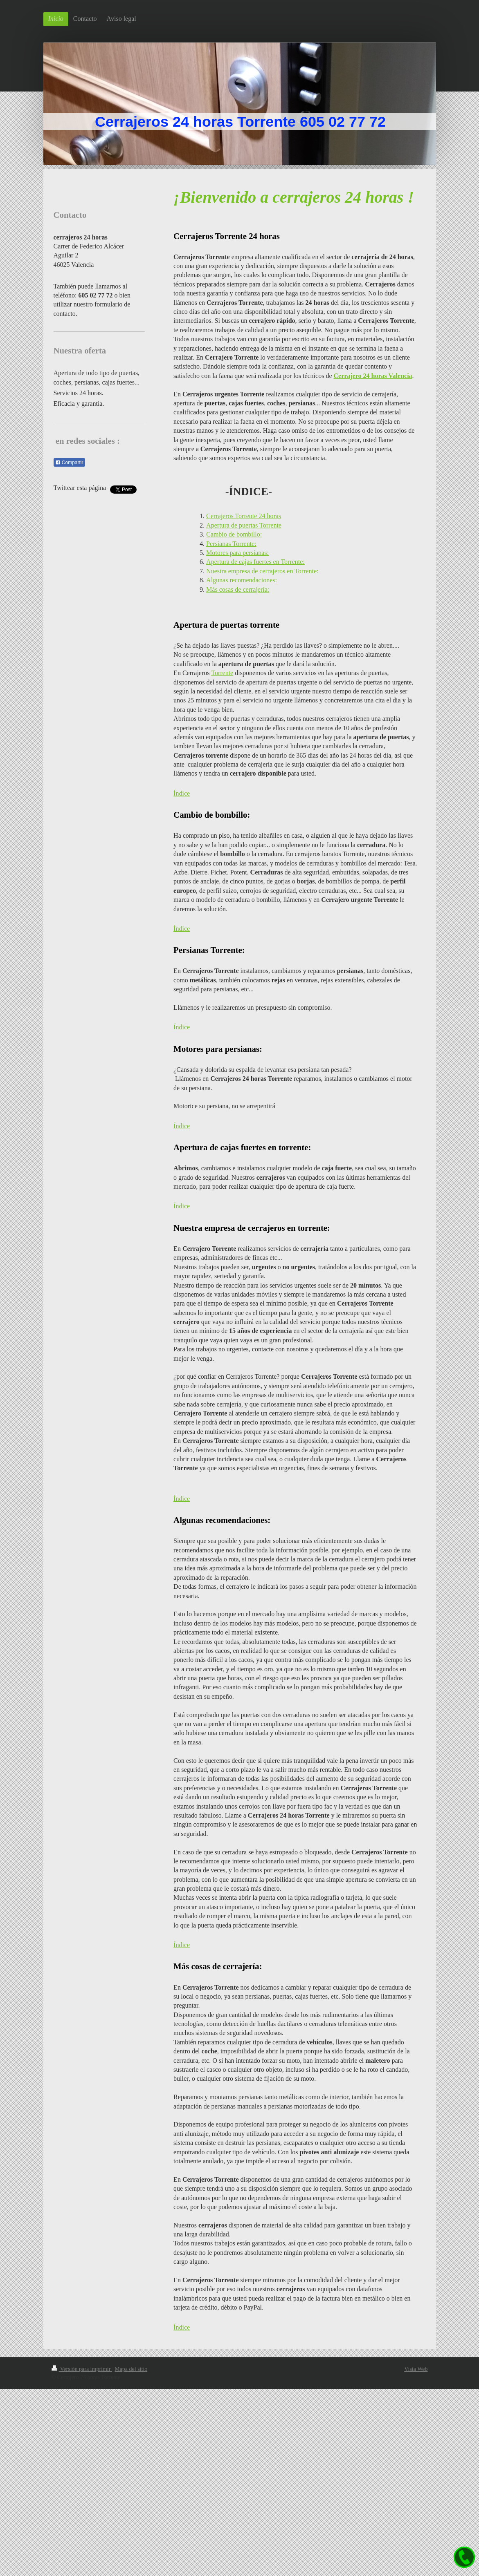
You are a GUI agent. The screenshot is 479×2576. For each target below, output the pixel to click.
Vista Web (415, 2369)
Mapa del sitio (131, 2369)
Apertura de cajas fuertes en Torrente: (255, 561)
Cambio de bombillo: (234, 534)
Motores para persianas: (237, 552)
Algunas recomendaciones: (241, 580)
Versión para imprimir (82, 2369)
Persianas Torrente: (231, 543)
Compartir (69, 462)
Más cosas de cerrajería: (237, 589)
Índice (181, 793)
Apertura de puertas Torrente (243, 525)
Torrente (222, 672)
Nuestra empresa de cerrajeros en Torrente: (262, 571)
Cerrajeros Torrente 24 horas (243, 515)
